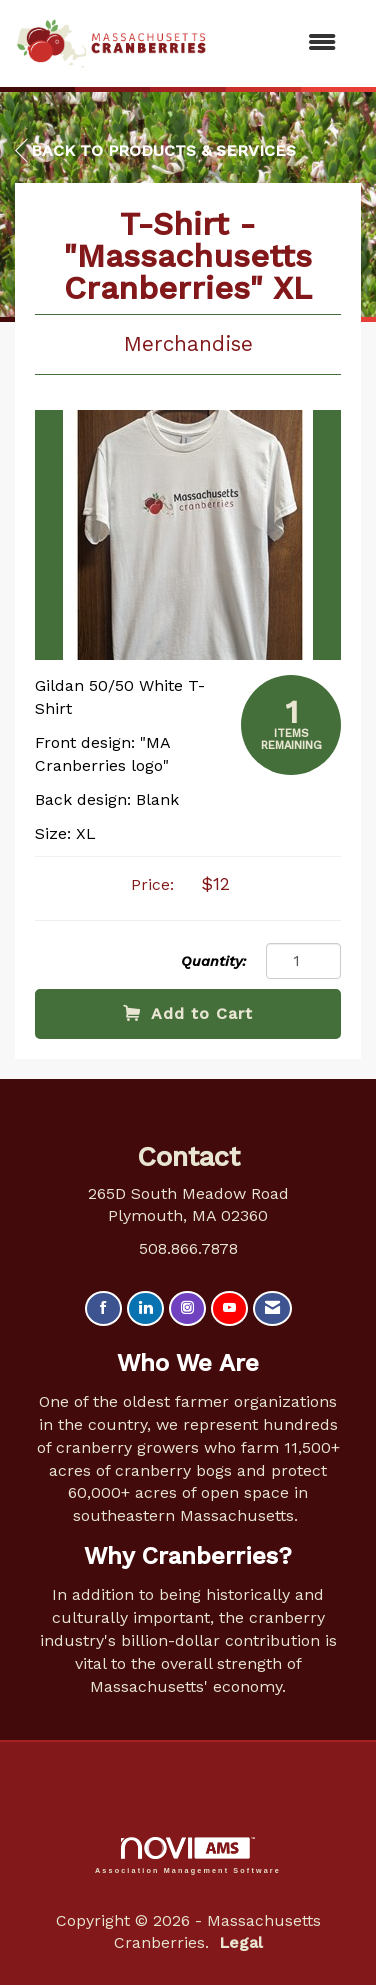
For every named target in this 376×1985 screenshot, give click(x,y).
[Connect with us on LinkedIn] (145, 1308)
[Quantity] (303, 961)
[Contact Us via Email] (272, 1308)
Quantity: (213, 961)
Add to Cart (188, 1013)
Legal (241, 1942)
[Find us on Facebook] (103, 1308)
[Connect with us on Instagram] (187, 1308)
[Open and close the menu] (281, 43)
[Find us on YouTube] (229, 1308)
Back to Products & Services (155, 151)
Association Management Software (188, 1855)
